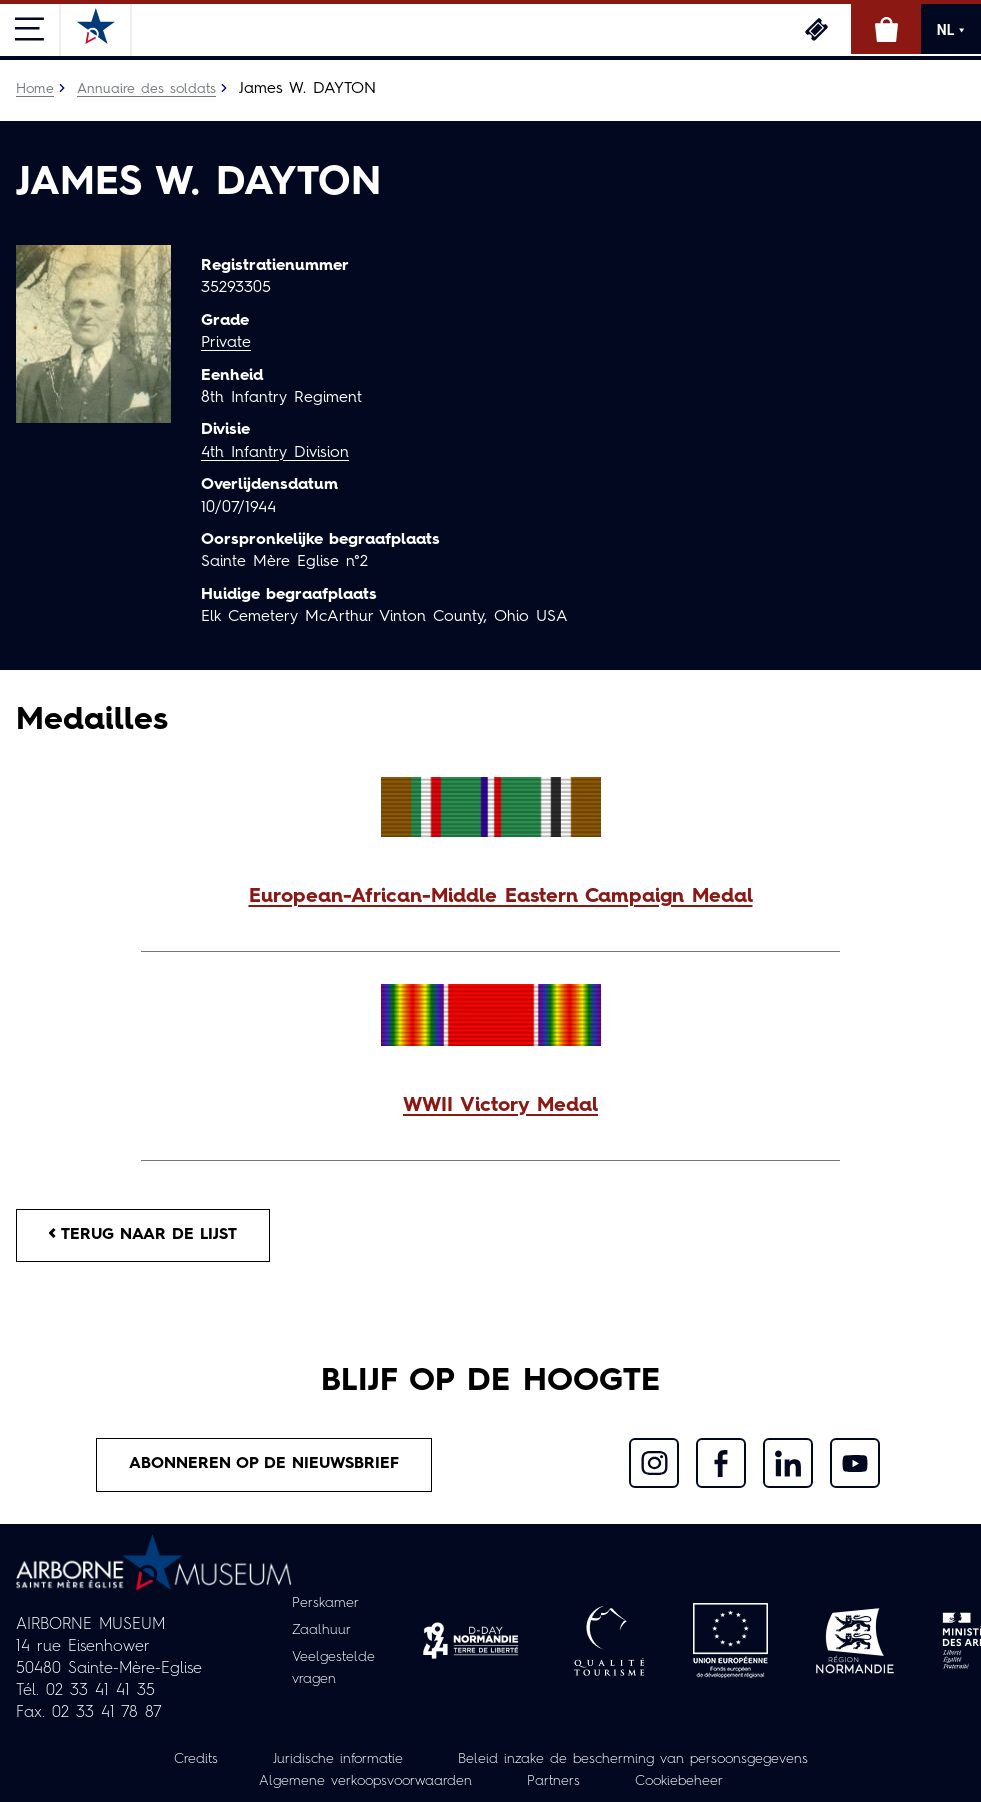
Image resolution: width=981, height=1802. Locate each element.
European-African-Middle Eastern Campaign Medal (501, 897)
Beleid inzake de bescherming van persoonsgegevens (633, 1759)
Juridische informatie (338, 1759)
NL (951, 30)
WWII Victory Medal (500, 1106)
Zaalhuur (321, 1630)
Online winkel (886, 29)
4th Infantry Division (275, 453)
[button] (490, 897)
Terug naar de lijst (143, 1235)
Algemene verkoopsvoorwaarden (365, 1781)
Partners (553, 1781)
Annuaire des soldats (146, 89)
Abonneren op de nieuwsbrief (264, 1464)
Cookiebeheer (679, 1781)
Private (226, 343)
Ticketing (816, 29)
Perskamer (325, 1603)
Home (35, 89)
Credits (196, 1759)
